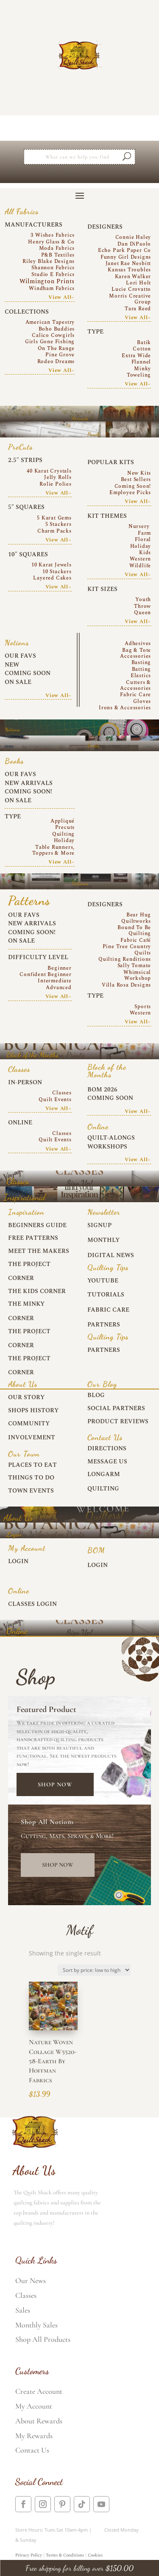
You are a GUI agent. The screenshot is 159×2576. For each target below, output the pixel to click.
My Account (33, 2406)
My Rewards (34, 2435)
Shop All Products (42, 2339)
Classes (25, 2295)
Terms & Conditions (65, 2555)
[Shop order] (94, 1970)
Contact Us (32, 2450)
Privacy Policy (28, 2555)
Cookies (95, 2555)
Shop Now (55, 1784)
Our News (30, 2280)
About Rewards (38, 2421)
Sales (22, 2310)
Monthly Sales (36, 2325)
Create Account (38, 2391)
